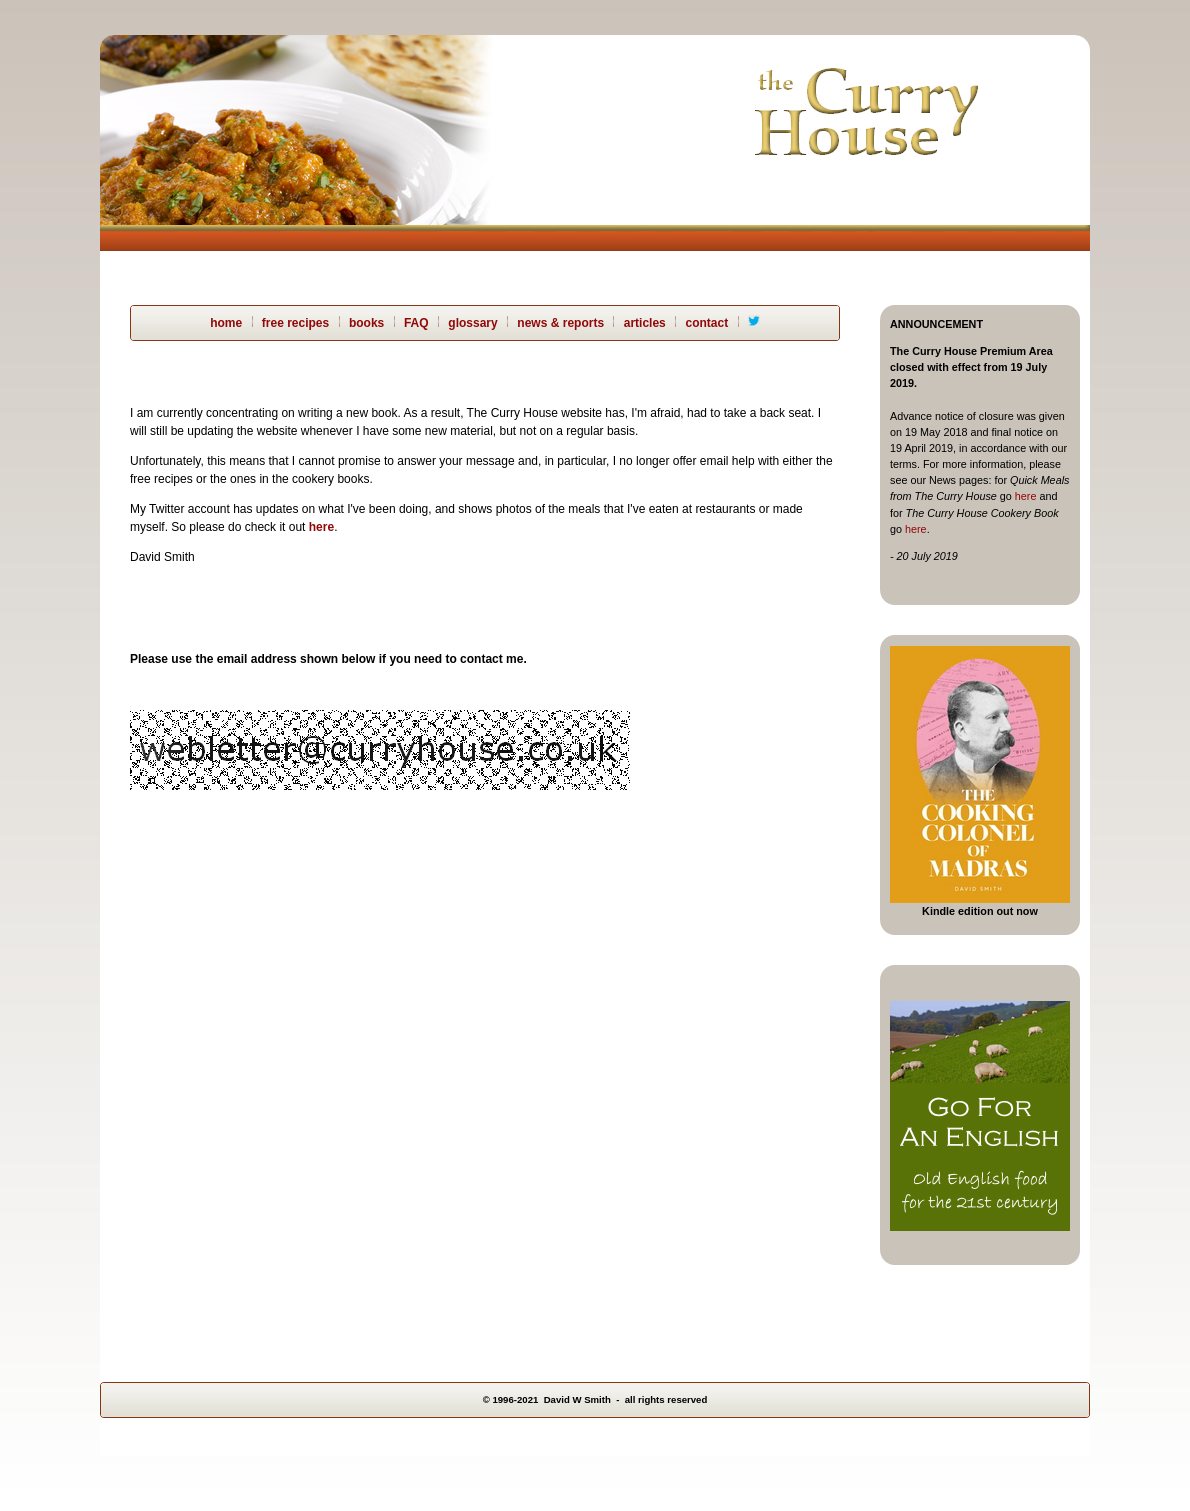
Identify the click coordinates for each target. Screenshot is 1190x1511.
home (226, 323)
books (366, 323)
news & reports (560, 323)
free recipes (295, 323)
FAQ (416, 323)
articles (645, 323)
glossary (472, 323)
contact (706, 323)
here (1026, 496)
